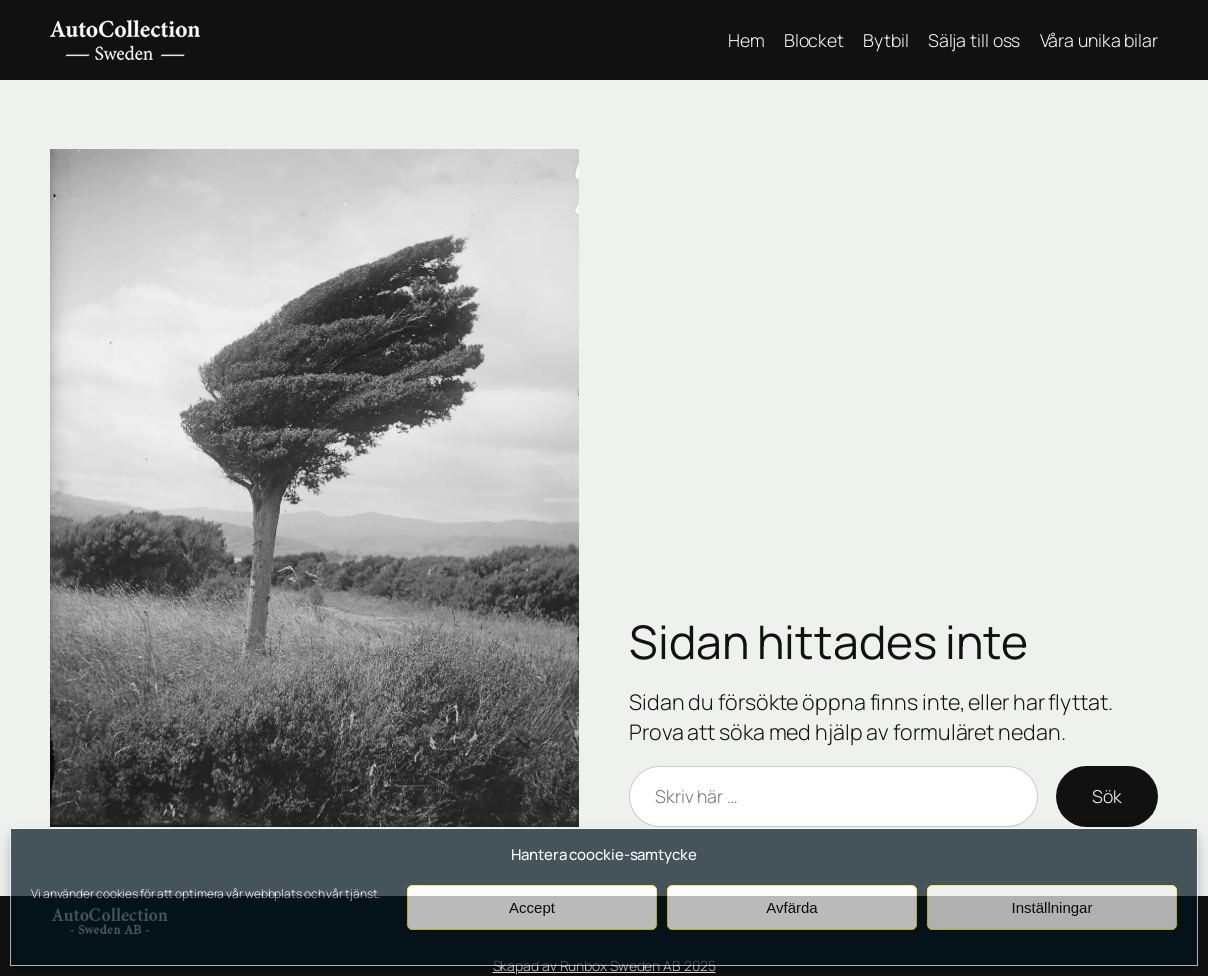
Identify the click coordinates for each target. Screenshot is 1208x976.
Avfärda (791, 907)
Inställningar (1052, 907)
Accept (532, 907)
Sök (1107, 796)
